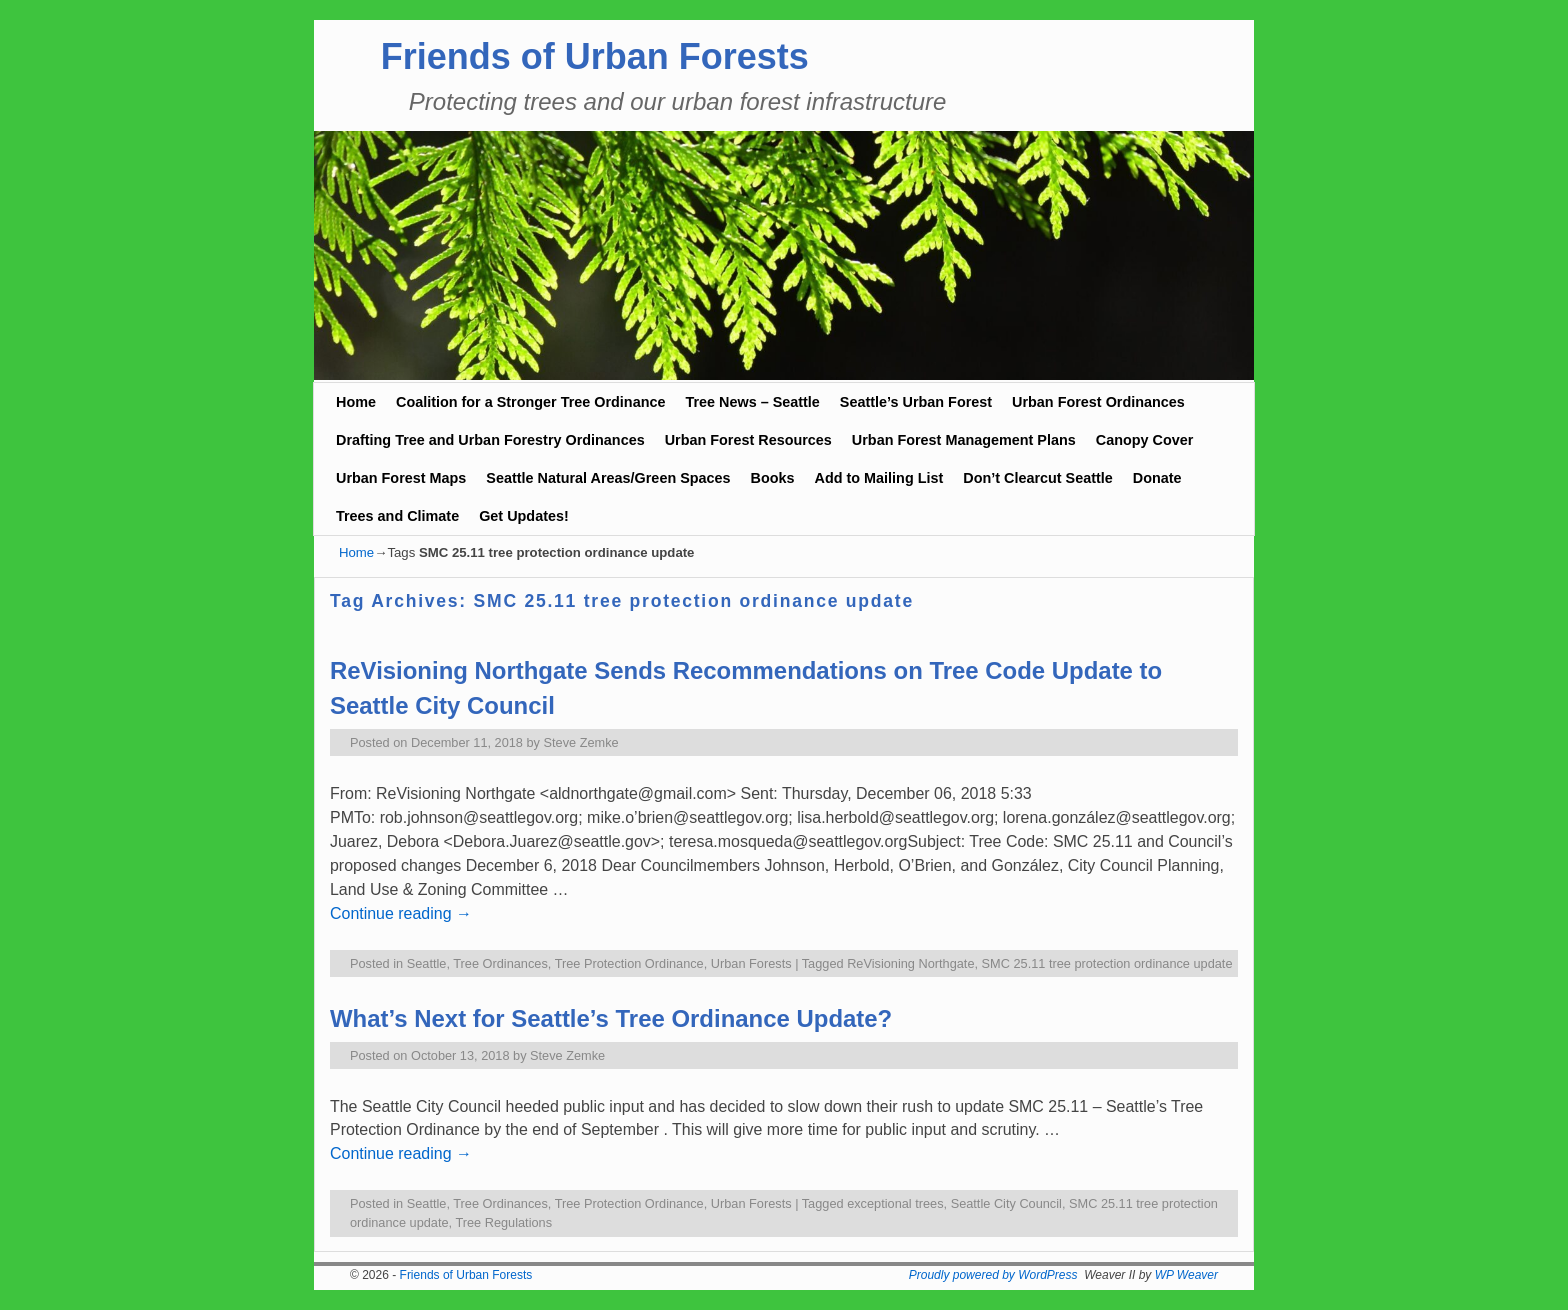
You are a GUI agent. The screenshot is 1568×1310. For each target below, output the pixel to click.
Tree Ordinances (500, 963)
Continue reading (401, 913)
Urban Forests (751, 963)
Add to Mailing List (879, 478)
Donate (1157, 478)
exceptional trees (895, 1203)
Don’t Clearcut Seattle (1038, 478)
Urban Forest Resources (748, 440)
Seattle (427, 963)
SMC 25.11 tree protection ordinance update (1107, 963)
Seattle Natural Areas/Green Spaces (608, 478)
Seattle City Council (1006, 1203)
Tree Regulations (503, 1222)
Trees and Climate (397, 516)
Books (773, 478)
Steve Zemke (581, 742)
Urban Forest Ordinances (1098, 402)
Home (356, 402)
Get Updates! (524, 516)
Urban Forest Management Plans (964, 440)
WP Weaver (1186, 1275)
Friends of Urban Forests (595, 56)
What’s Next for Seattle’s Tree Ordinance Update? (611, 1018)
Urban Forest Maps (401, 478)
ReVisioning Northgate (910, 963)
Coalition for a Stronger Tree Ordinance (530, 402)
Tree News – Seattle (752, 402)
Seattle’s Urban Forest (916, 402)
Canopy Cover (1145, 440)
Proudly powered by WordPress (993, 1275)
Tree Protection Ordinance (629, 963)
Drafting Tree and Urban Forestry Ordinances (490, 440)
